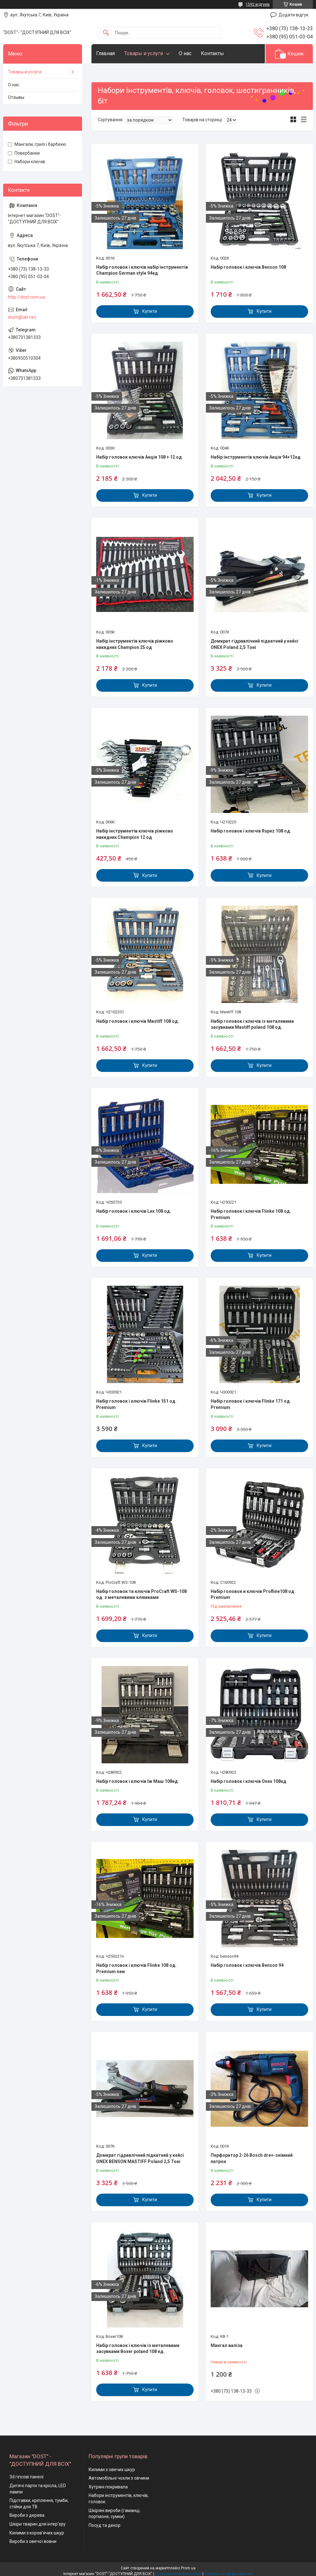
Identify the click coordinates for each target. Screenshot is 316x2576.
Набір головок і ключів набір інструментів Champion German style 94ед (142, 270)
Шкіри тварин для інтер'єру (37, 2524)
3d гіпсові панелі (26, 2476)
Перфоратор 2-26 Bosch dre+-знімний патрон (252, 2158)
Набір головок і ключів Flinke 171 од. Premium (251, 1404)
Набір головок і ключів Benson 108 (248, 267)
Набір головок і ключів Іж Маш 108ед (137, 1781)
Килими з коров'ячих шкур (36, 2532)
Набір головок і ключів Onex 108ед (248, 1781)
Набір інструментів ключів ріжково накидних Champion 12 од (134, 834)
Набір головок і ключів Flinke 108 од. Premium (251, 1214)
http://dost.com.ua (26, 297)
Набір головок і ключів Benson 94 (247, 1965)
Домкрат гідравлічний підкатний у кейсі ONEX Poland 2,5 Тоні (254, 644)
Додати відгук (293, 14)
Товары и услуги (143, 53)
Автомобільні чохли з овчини (119, 2478)
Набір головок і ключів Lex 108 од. (133, 1211)
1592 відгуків (258, 4)
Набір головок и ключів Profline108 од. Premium (253, 1594)
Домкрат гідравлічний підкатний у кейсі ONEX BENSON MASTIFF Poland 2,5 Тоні (140, 2158)
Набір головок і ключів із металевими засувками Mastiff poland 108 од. (252, 1024)
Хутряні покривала (108, 2486)
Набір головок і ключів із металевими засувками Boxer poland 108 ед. (137, 2348)
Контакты (212, 53)
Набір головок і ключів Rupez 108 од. (251, 830)
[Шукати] (106, 33)
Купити (149, 311)
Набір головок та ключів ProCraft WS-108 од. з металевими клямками (141, 1594)
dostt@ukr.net (22, 317)
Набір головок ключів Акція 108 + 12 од (139, 457)
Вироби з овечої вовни (32, 2541)
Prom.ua (188, 2568)
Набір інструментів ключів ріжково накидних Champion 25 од (134, 644)
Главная (105, 53)
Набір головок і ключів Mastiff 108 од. (137, 1021)
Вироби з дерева (26, 2515)
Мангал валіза (227, 2345)
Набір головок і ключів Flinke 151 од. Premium (136, 1404)
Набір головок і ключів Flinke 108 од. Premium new (136, 1968)
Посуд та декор (104, 2525)
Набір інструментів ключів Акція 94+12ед (256, 457)
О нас (185, 53)
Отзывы (16, 97)
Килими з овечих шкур (112, 2469)
